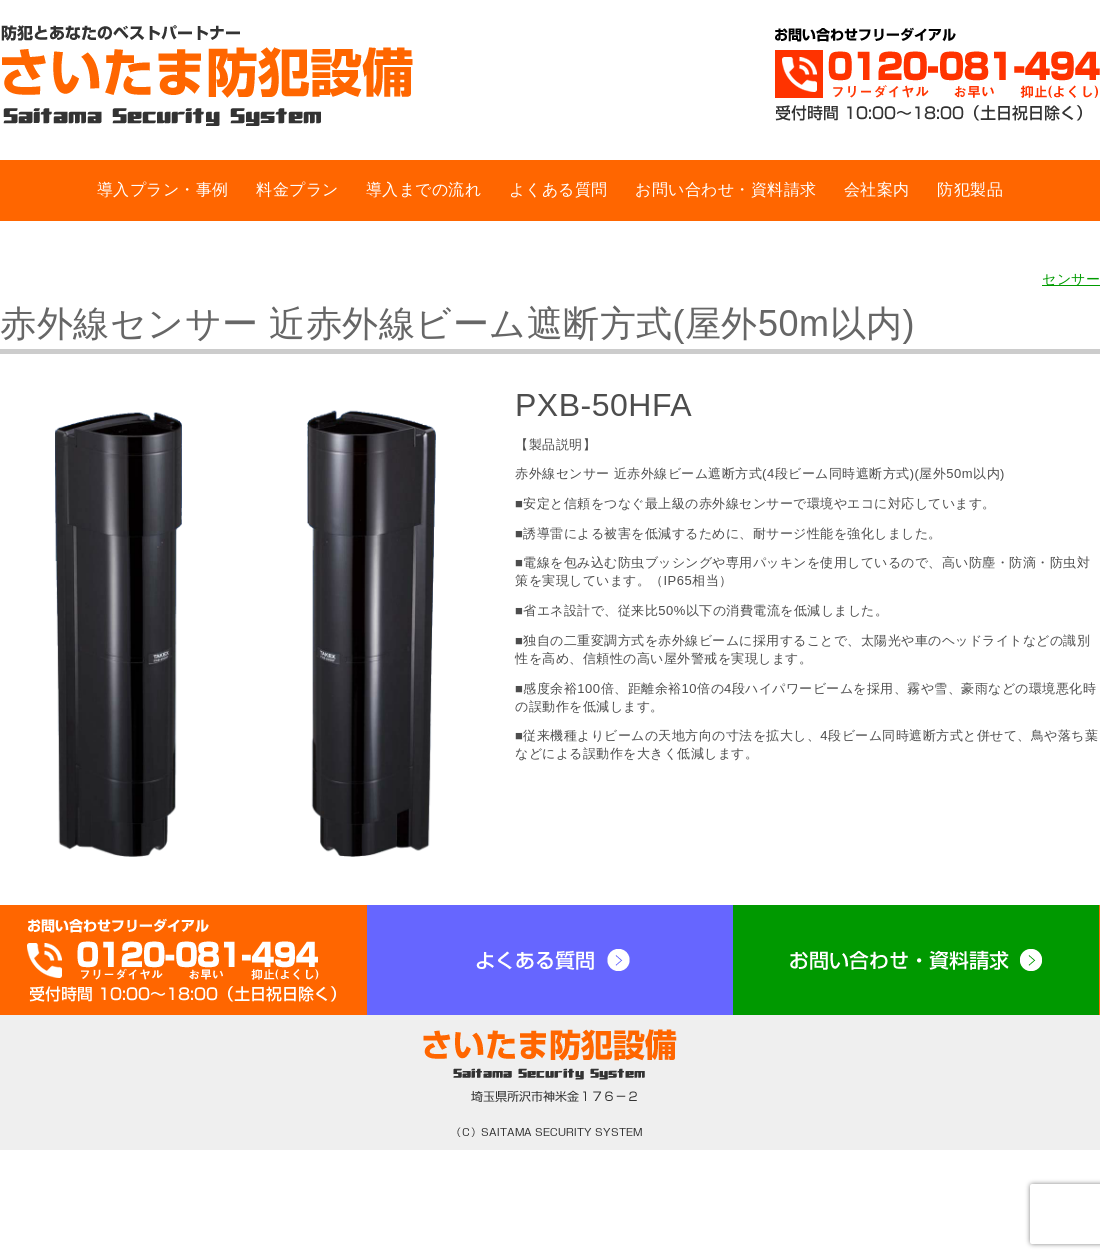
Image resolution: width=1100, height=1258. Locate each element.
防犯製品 (970, 189)
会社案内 (877, 189)
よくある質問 (558, 189)
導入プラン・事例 (163, 189)
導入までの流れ (424, 189)
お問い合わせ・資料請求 (726, 189)
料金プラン (297, 189)
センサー (1071, 279)
